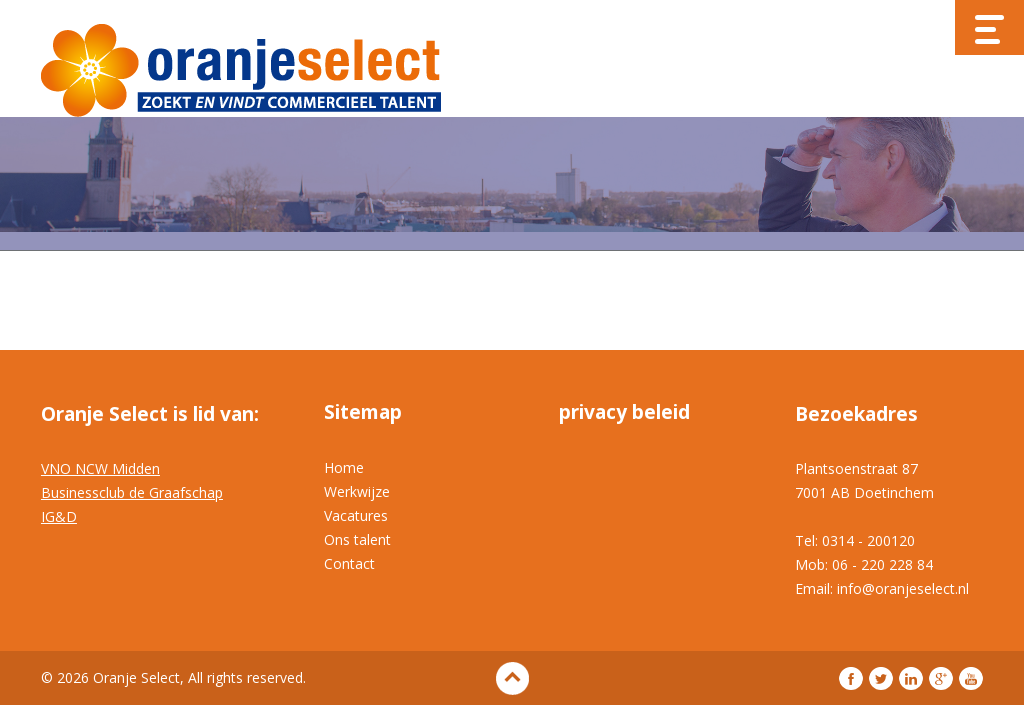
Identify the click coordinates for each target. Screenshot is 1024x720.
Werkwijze (357, 491)
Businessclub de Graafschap (132, 492)
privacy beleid (624, 412)
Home (344, 467)
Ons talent (357, 539)
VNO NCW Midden (100, 468)
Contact (349, 563)
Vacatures (356, 515)
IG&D (59, 516)
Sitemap (363, 412)
